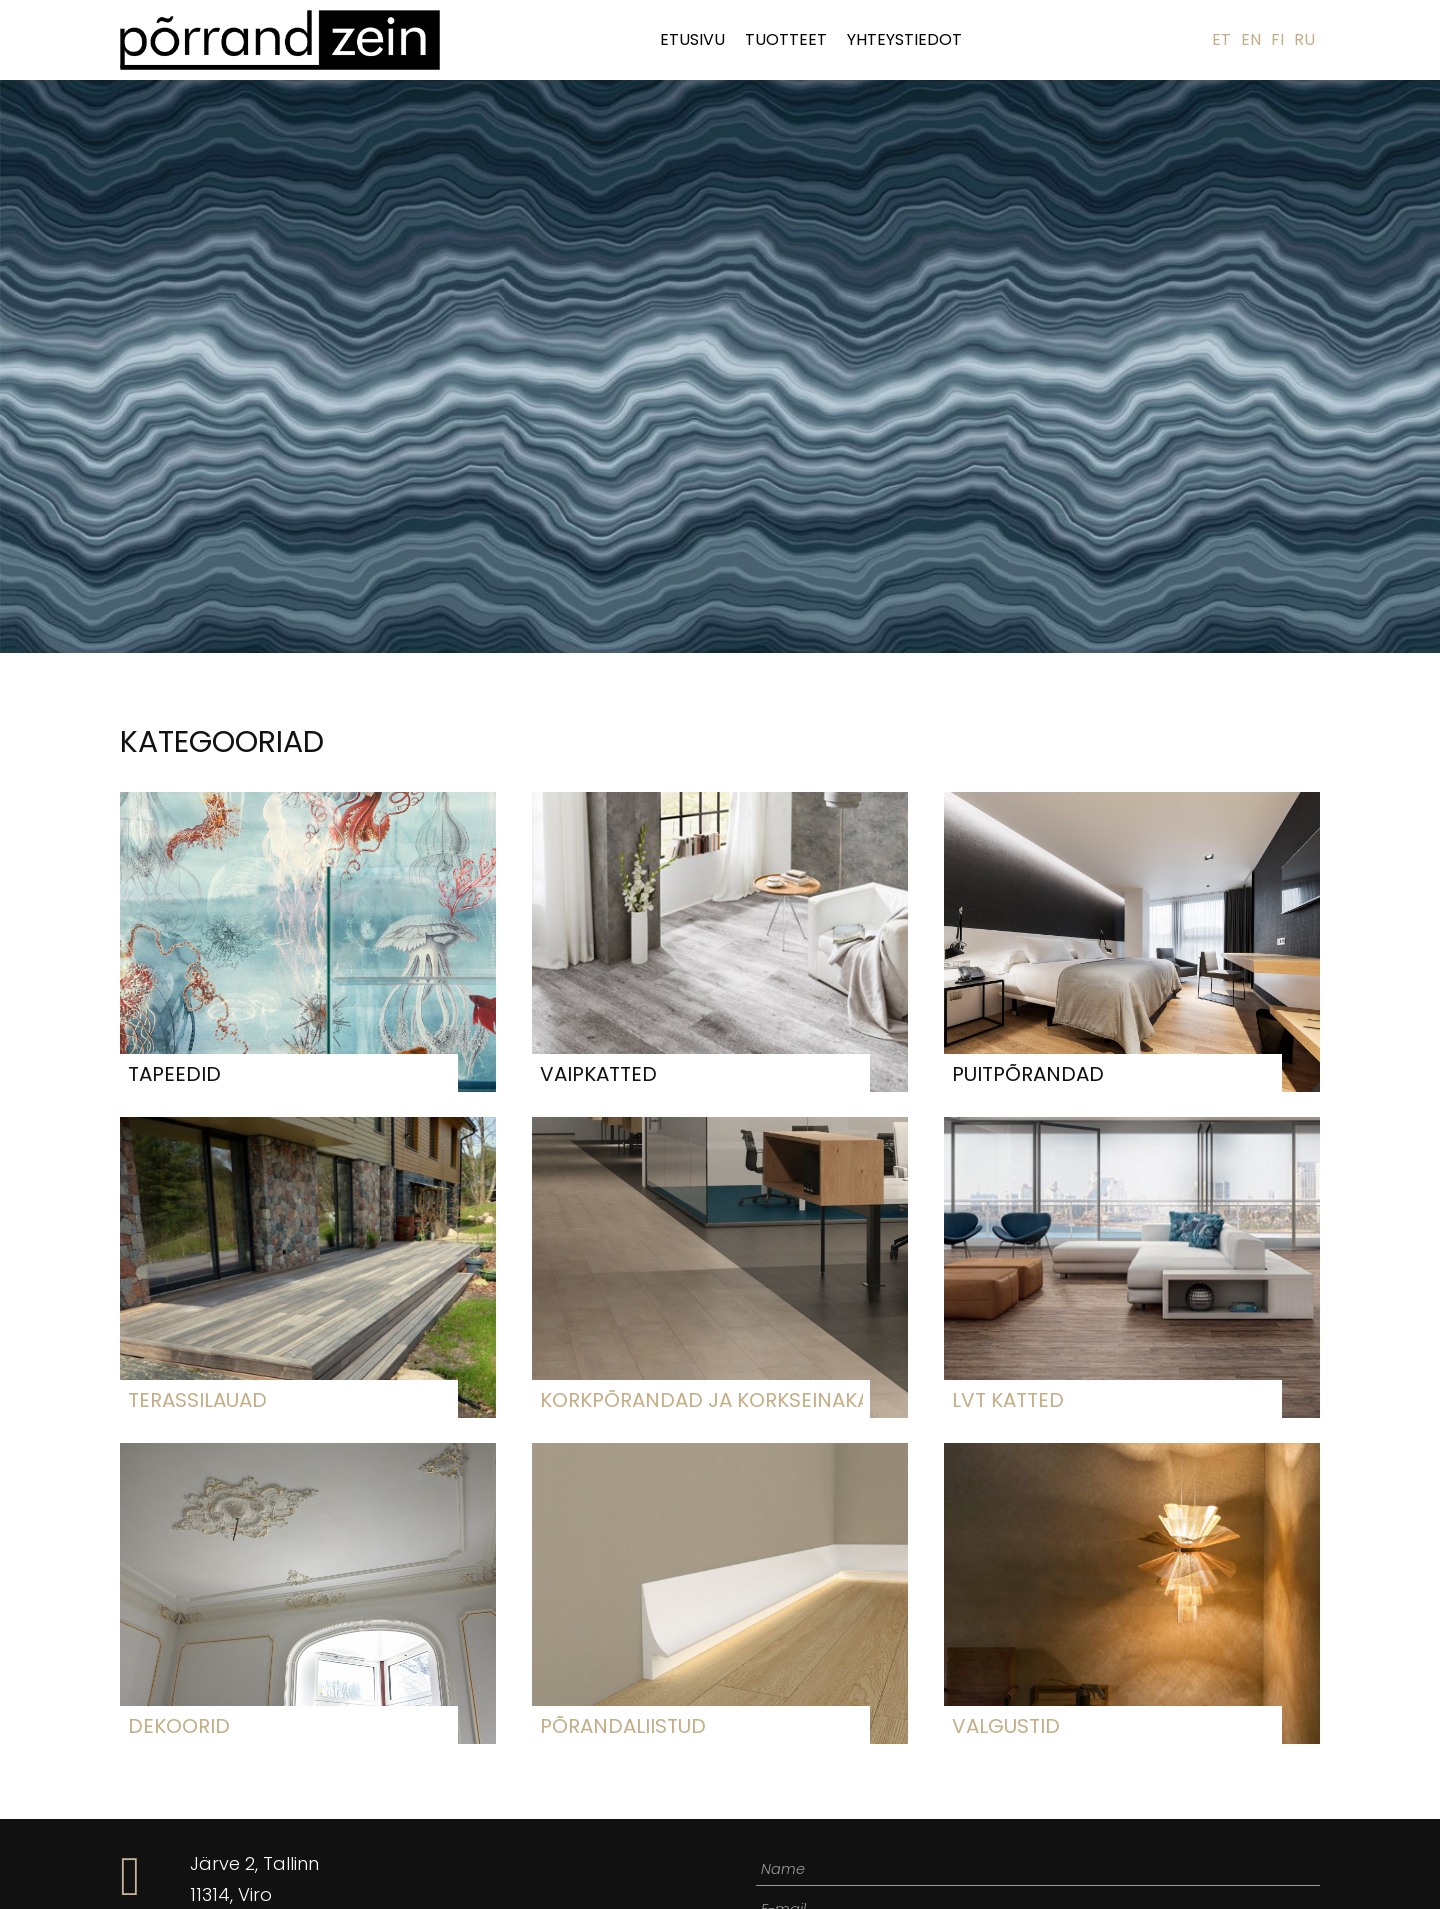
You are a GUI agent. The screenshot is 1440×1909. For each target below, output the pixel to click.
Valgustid (1006, 1726)
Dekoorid (179, 1726)
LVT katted (1008, 1400)
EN (1251, 39)
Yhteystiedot (904, 39)
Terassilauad (197, 1400)
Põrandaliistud (623, 1726)
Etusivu (692, 39)
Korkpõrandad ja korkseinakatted (701, 1400)
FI (1277, 39)
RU (1304, 39)
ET (1221, 39)
